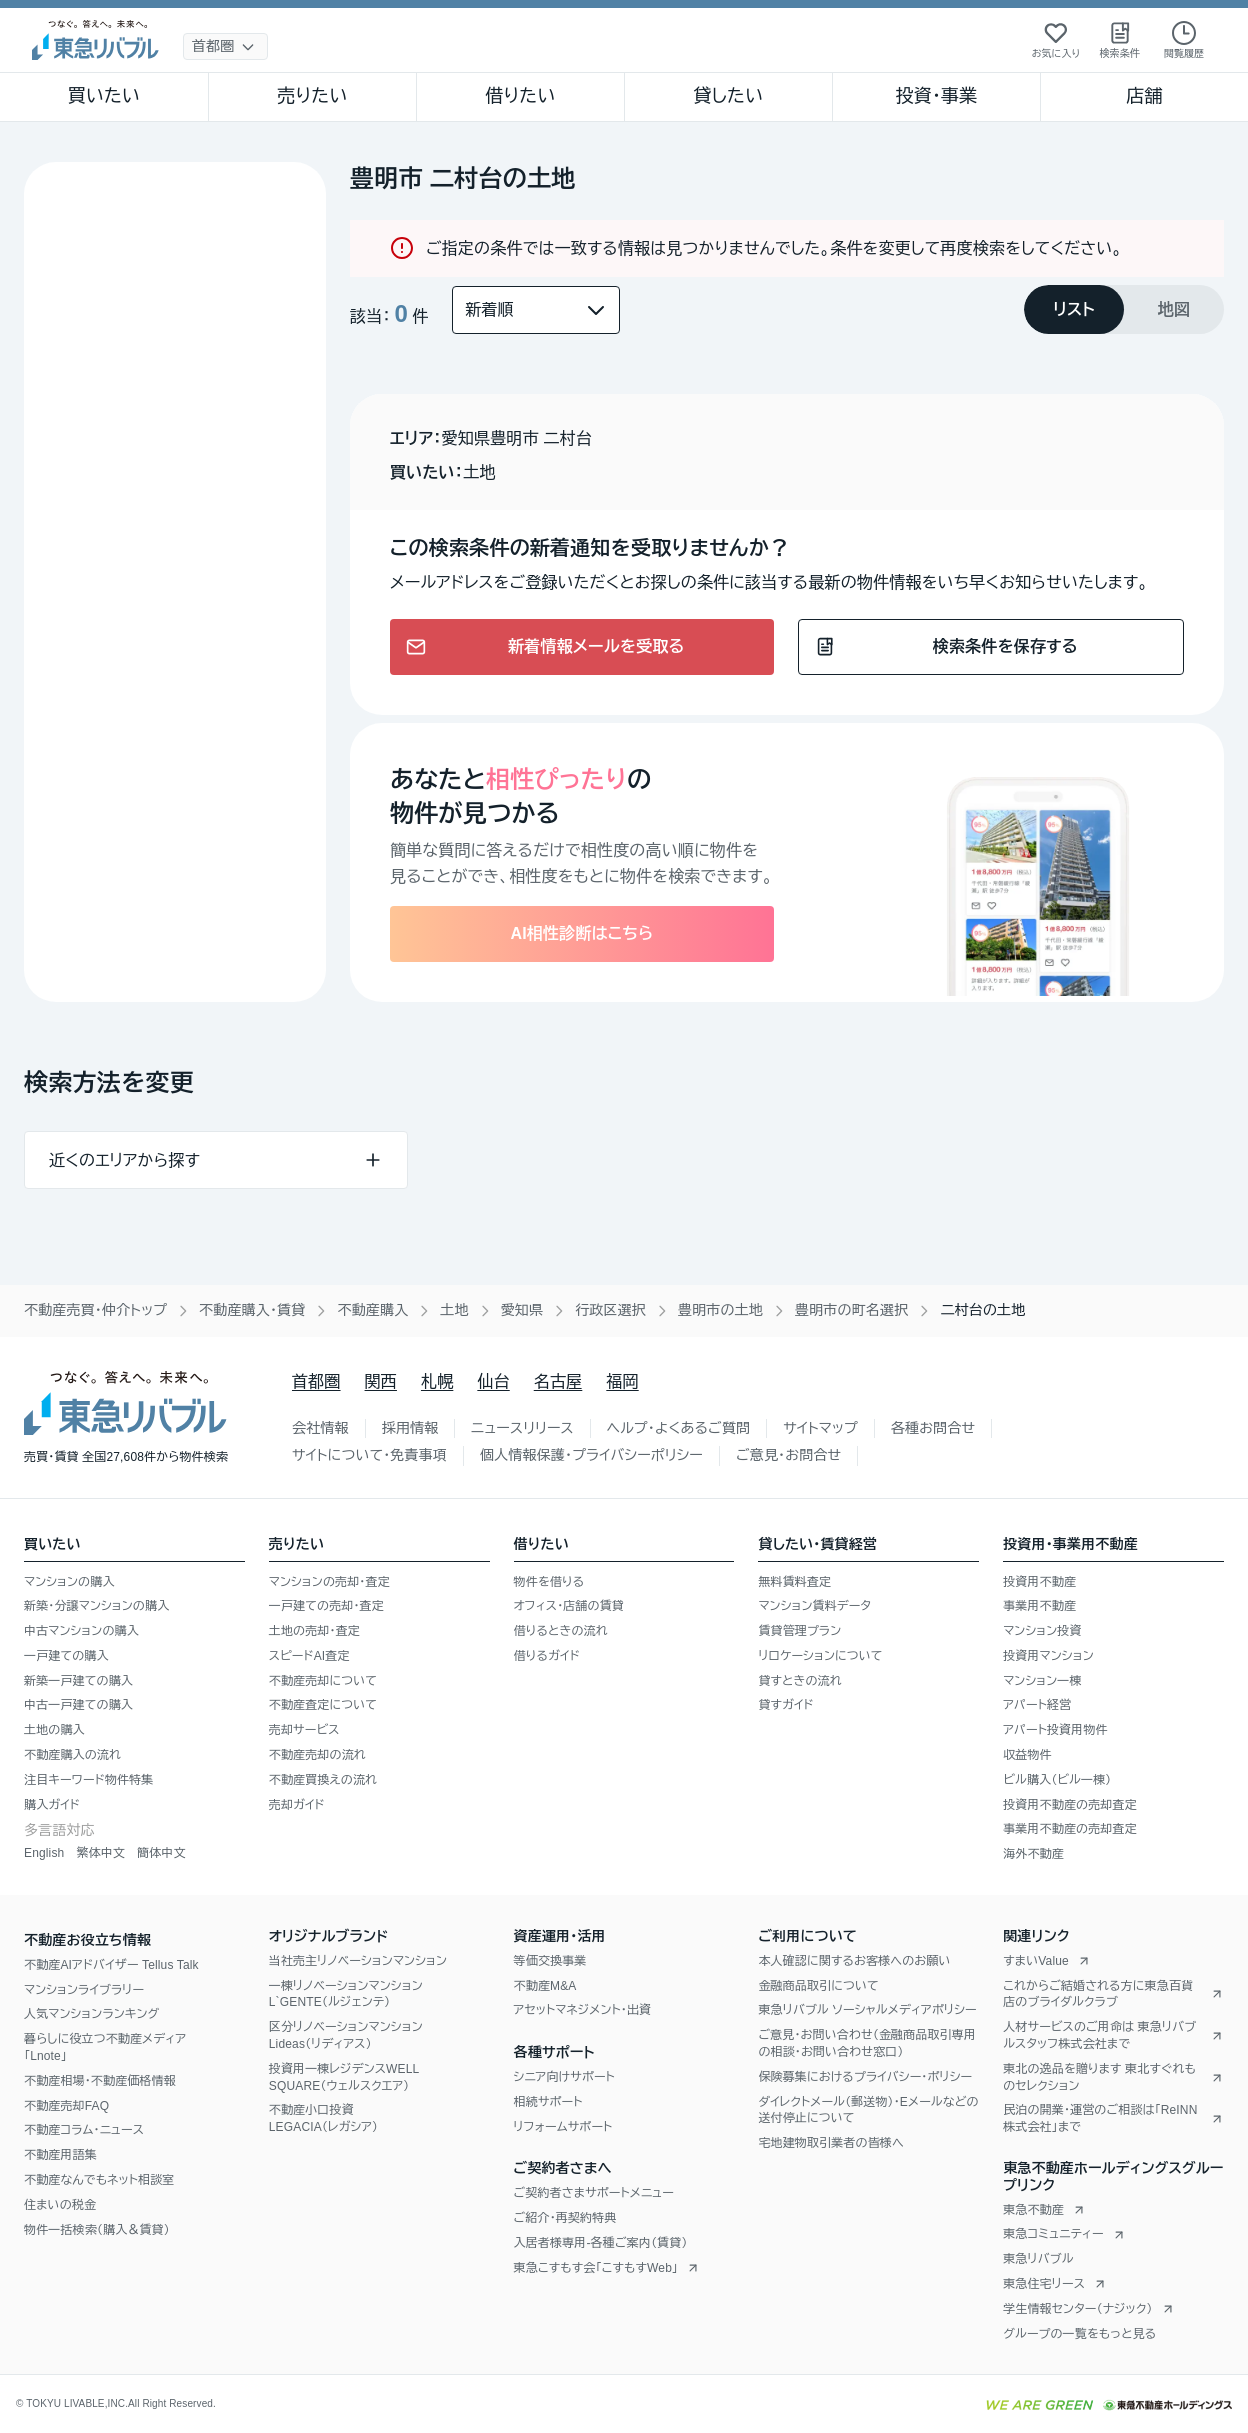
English (44, 1853)
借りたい (520, 96)
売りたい (312, 96)
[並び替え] (536, 310)
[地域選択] (225, 46)
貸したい (729, 96)
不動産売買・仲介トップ (95, 1310)
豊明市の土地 (720, 1310)
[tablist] (1124, 309)
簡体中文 (161, 1853)
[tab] (1074, 309)
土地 (454, 1310)
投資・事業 (936, 96)
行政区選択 (610, 1310)
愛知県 (522, 1310)
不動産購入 (372, 1310)
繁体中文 (100, 1853)
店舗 (1144, 96)
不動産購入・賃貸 (252, 1310)
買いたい (104, 96)
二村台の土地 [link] (982, 1310)
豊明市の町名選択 (851, 1310)
